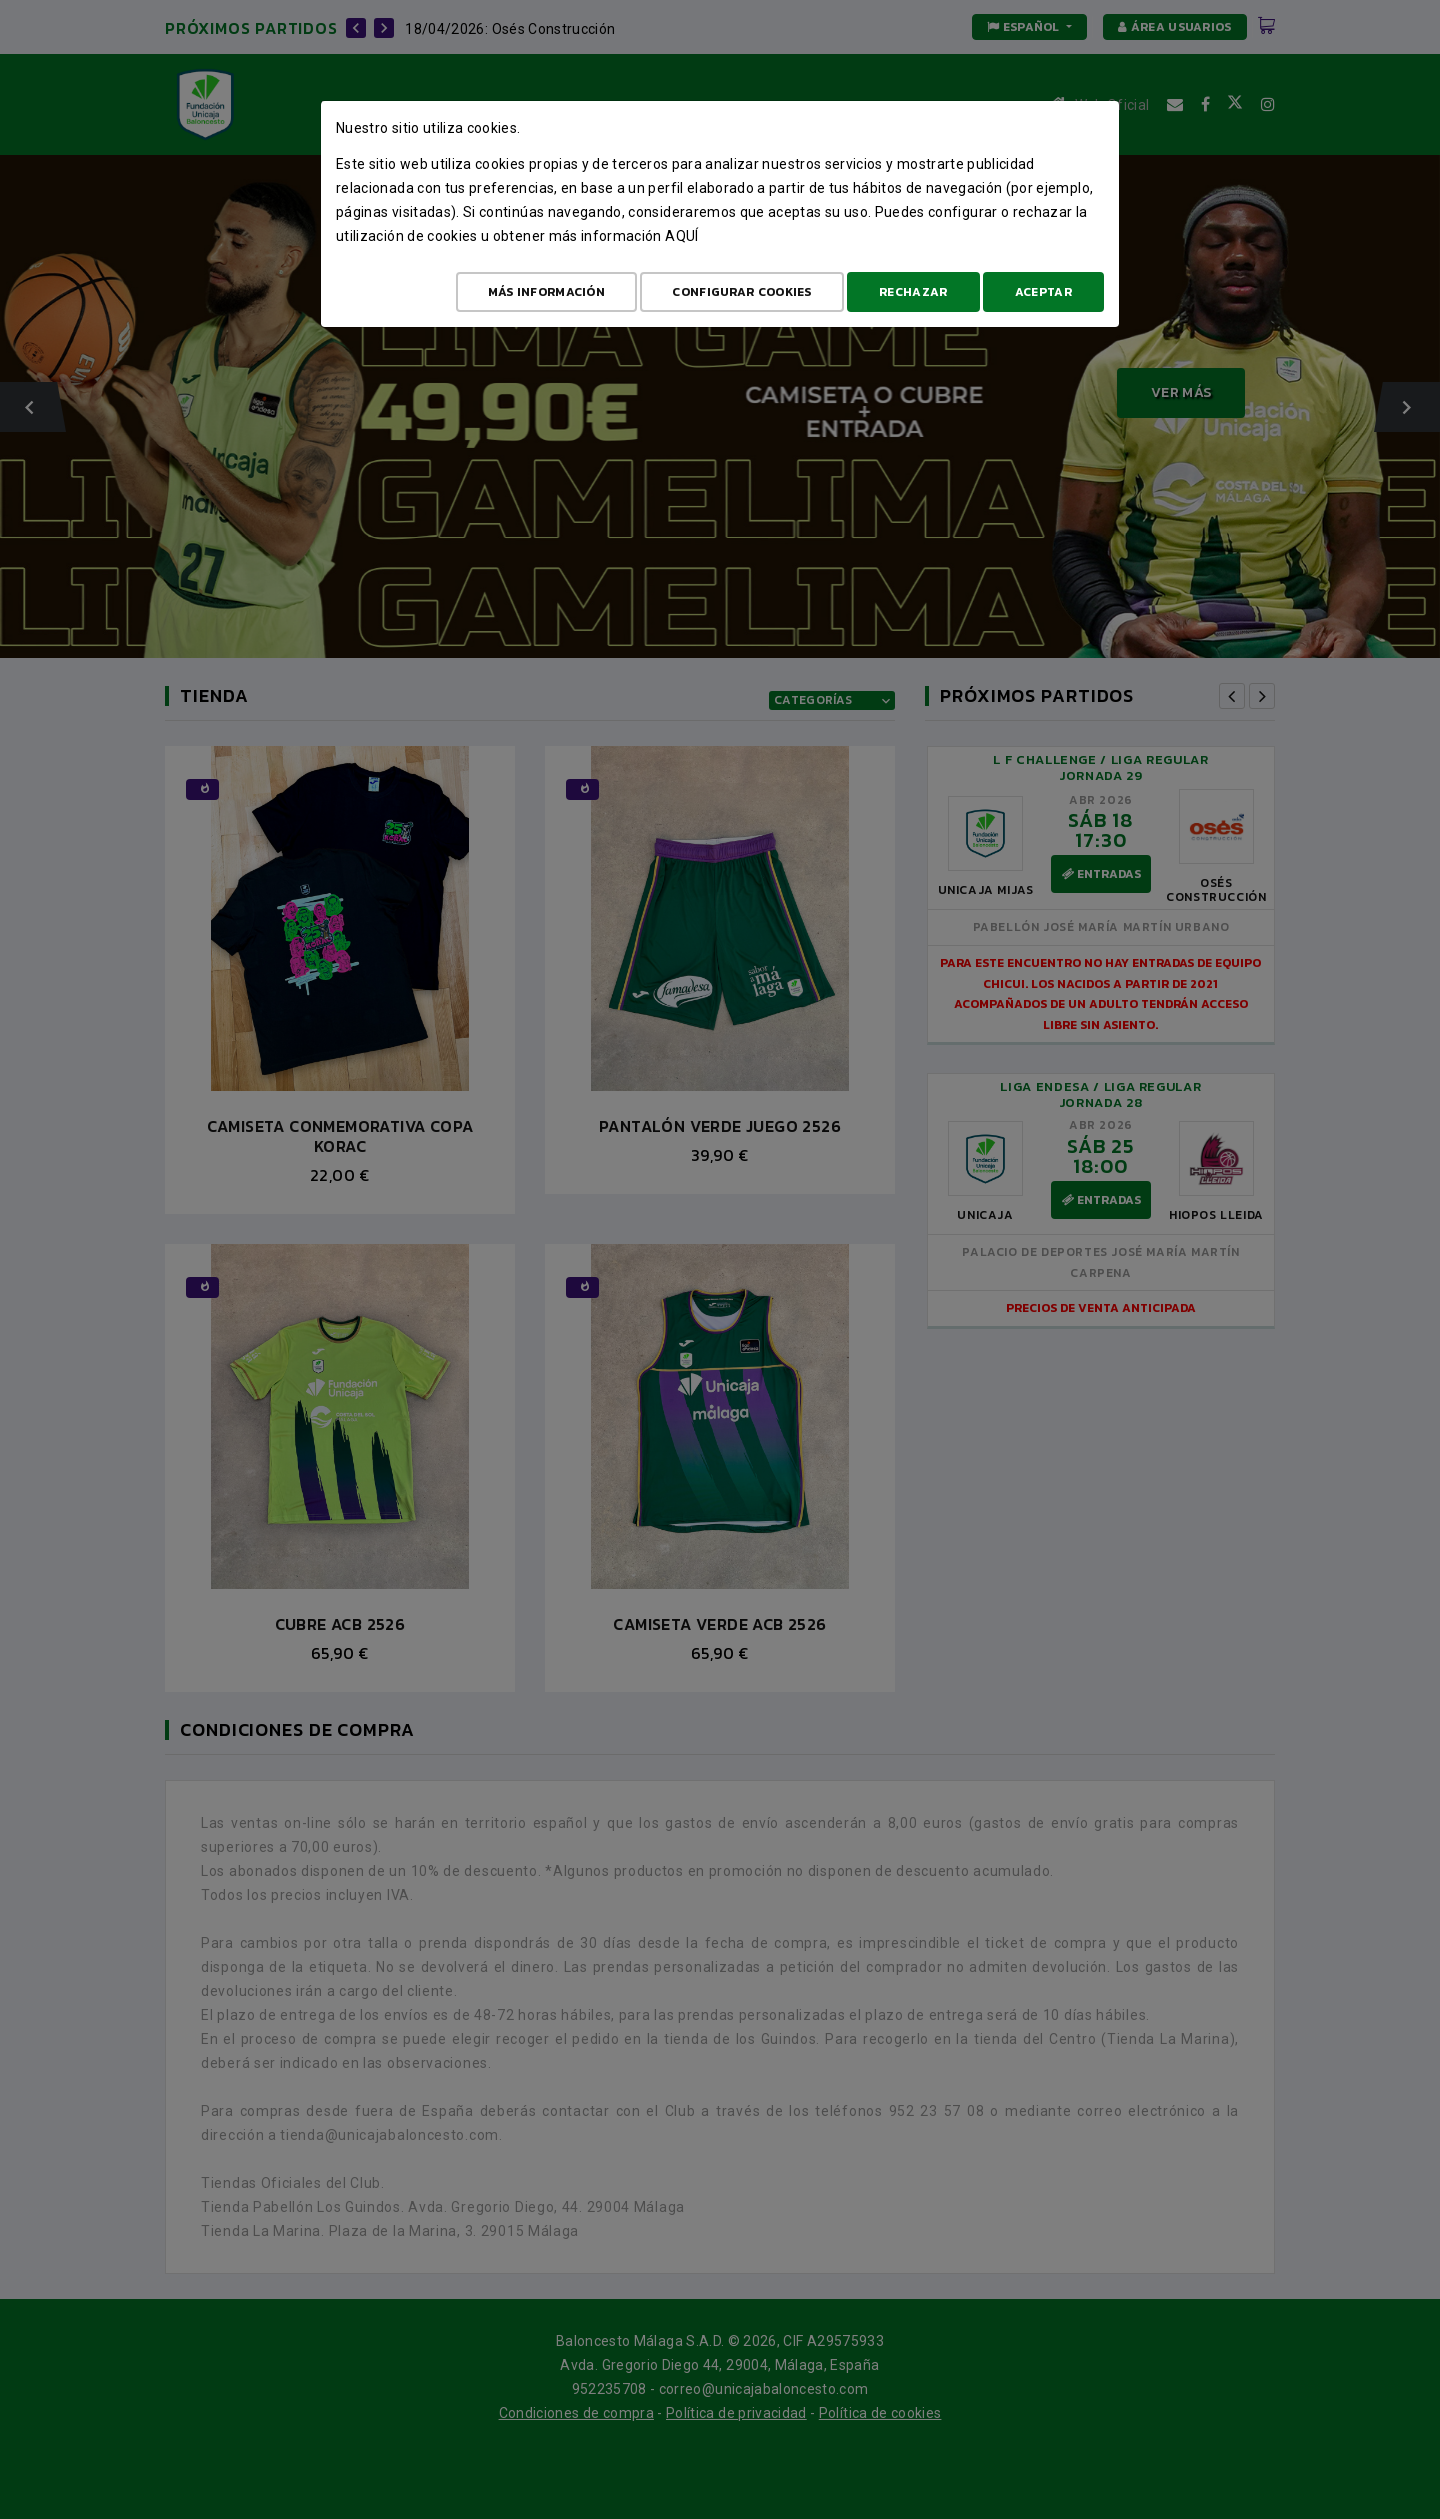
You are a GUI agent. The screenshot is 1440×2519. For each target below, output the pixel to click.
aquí (681, 236)
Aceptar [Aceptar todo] (1043, 292)
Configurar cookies (741, 292)
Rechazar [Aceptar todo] (913, 292)
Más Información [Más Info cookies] (547, 292)
